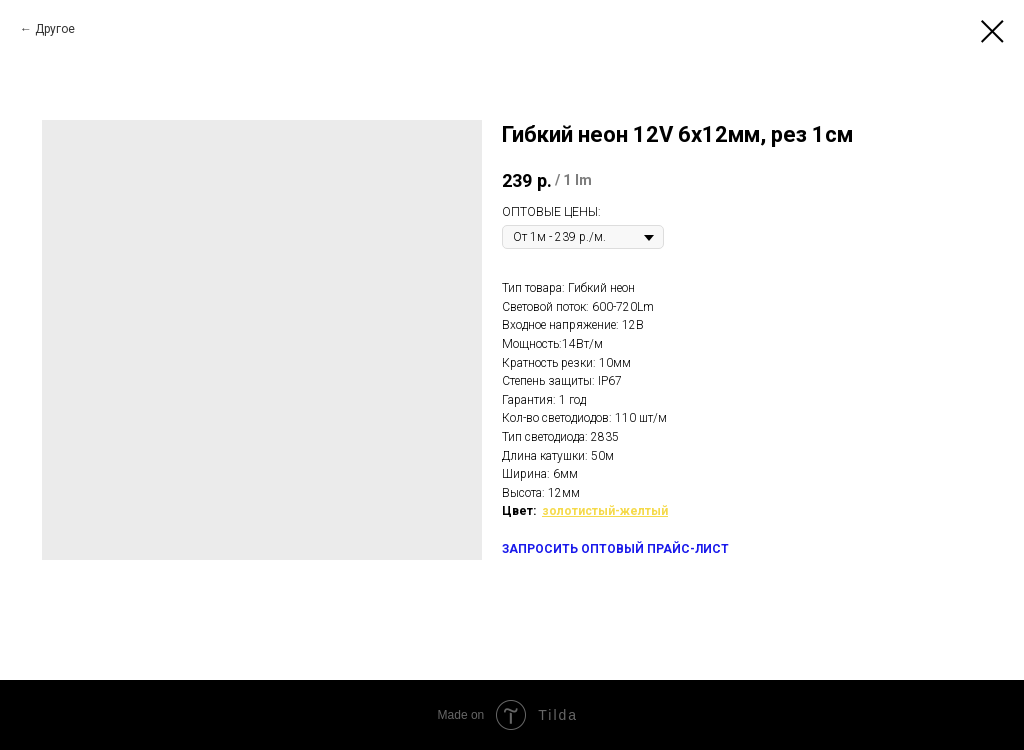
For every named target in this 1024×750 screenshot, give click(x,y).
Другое (55, 29)
